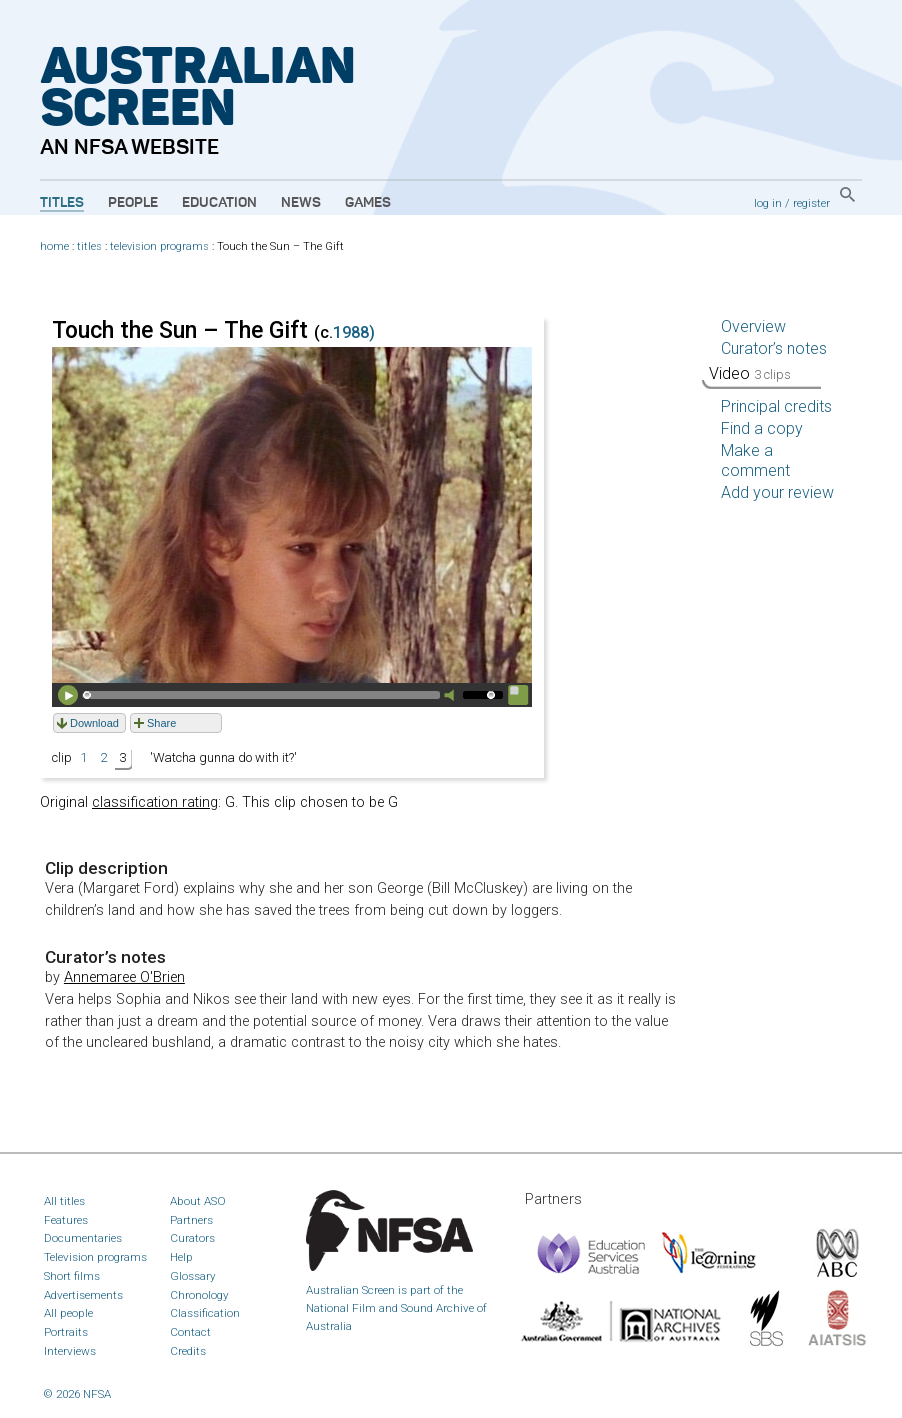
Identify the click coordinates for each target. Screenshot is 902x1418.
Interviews (70, 1351)
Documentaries (83, 1238)
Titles (62, 203)
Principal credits (776, 406)
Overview (753, 326)
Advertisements (83, 1295)
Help (181, 1257)
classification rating (155, 802)
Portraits (66, 1332)
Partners (191, 1220)
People (133, 203)
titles (89, 246)
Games (368, 203)
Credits (188, 1351)
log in (768, 203)
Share (161, 723)
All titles (64, 1201)
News (301, 203)
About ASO (198, 1201)
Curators (192, 1238)
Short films (72, 1276)
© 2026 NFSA (77, 1394)
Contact (190, 1332)
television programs (159, 246)
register (811, 203)
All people (68, 1313)
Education (219, 203)
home (54, 246)
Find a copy (762, 428)
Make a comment (755, 460)
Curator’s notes (774, 348)
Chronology (199, 1295)
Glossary (193, 1276)
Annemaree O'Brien (124, 977)
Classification (205, 1313)
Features (66, 1220)
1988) (354, 332)
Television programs (95, 1257)
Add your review (777, 492)
